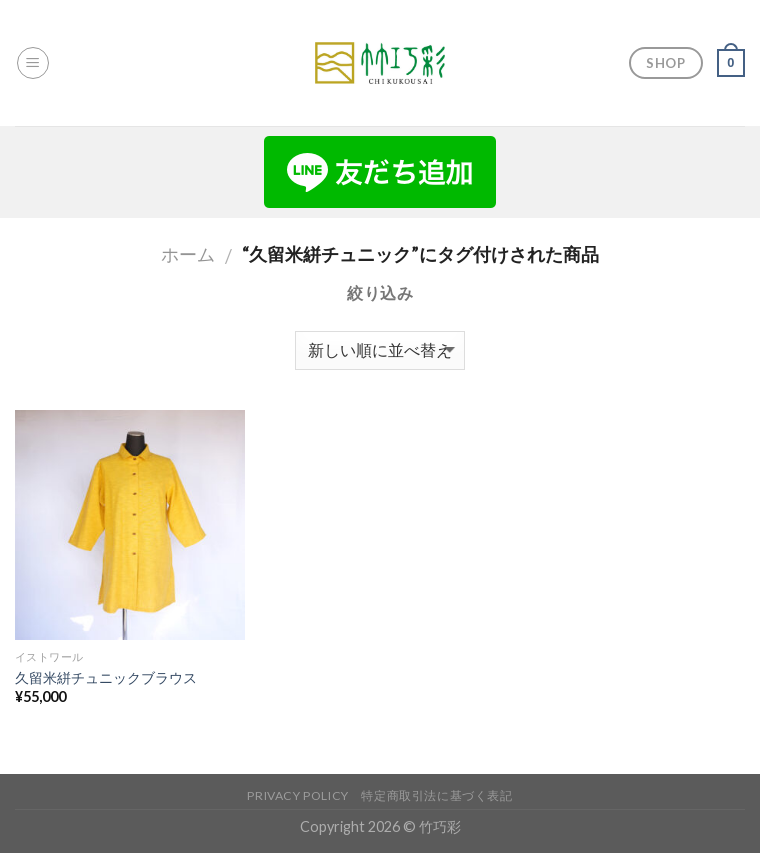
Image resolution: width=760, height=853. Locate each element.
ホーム (188, 254)
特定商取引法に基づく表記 (436, 795)
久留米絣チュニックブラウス (106, 677)
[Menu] (33, 63)
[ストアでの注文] (379, 350)
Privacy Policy (298, 795)
